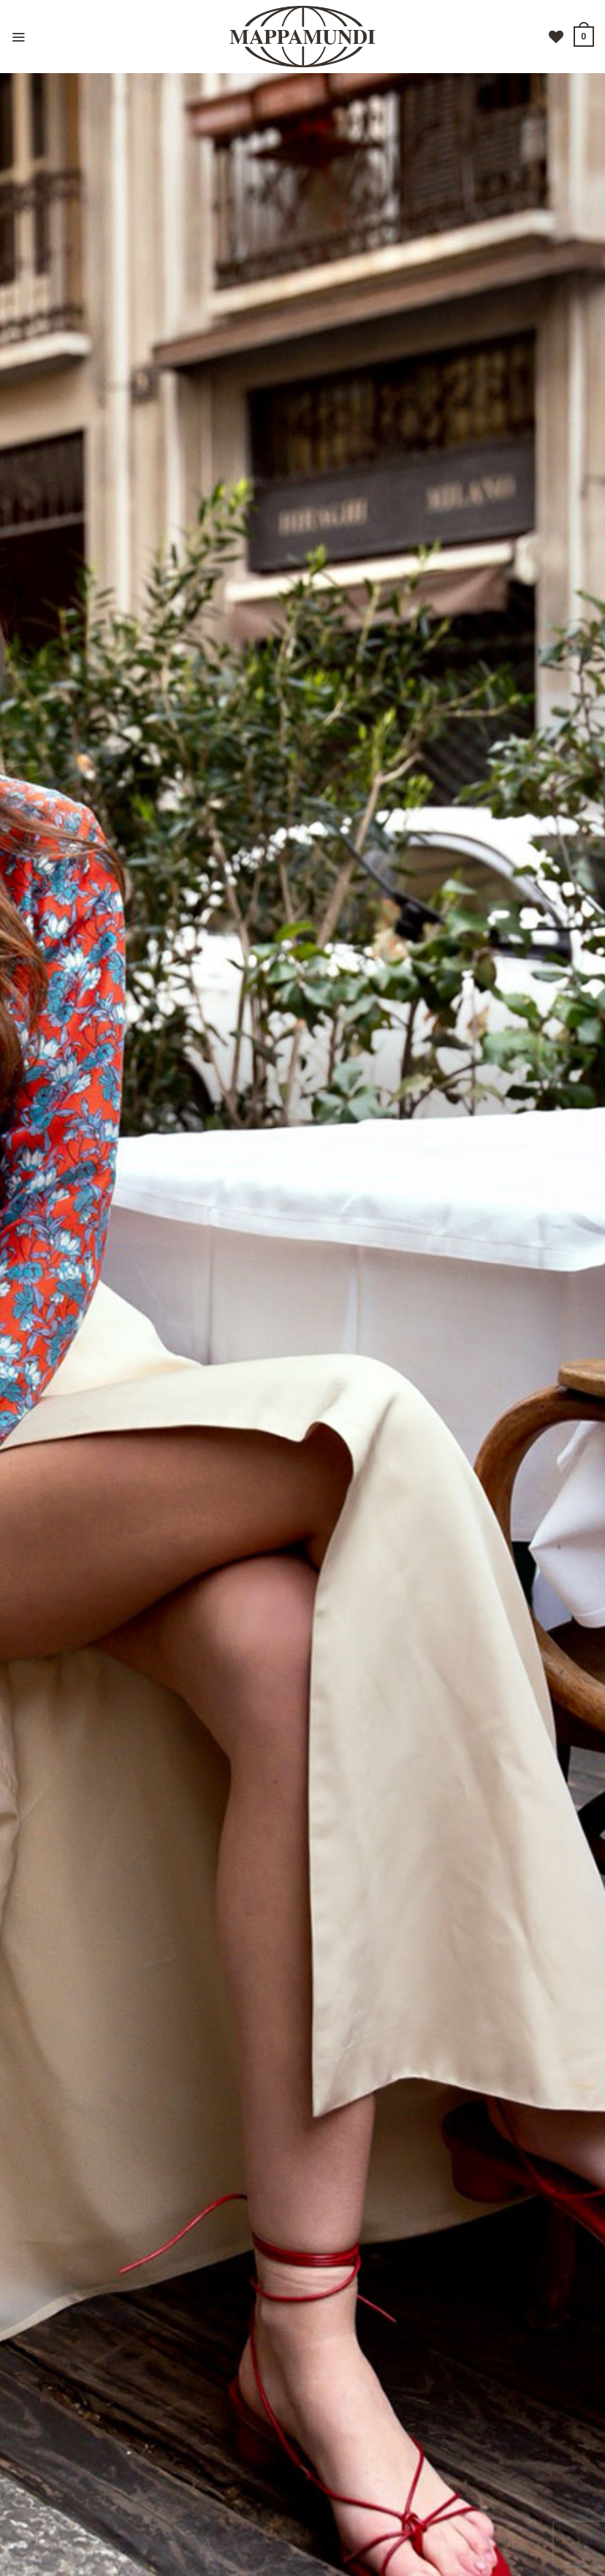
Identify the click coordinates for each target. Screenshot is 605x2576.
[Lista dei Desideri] (556, 36)
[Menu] (18, 36)
